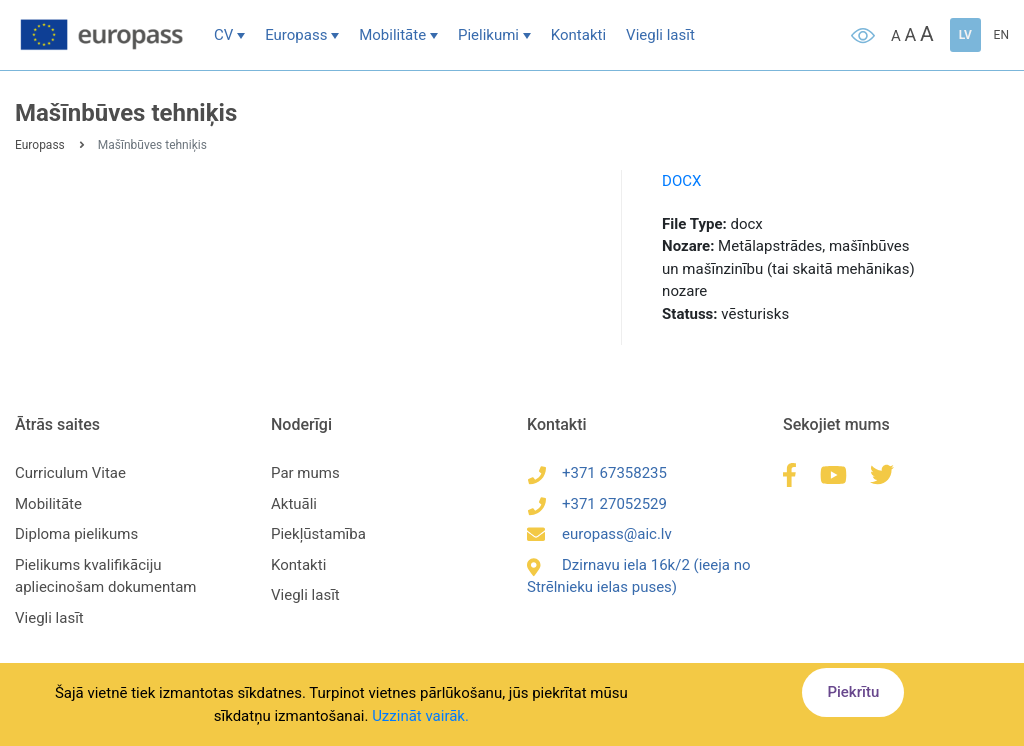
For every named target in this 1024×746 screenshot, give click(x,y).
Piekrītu (853, 692)
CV (223, 35)
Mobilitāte (392, 35)
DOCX (681, 181)
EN (1001, 35)
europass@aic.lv (599, 534)
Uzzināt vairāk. (420, 716)
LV (965, 35)
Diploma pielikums (76, 534)
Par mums (305, 473)
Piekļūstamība (318, 534)
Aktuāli (294, 504)
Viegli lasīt (660, 35)
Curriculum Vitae (70, 473)
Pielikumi (488, 35)
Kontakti (578, 35)
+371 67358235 (597, 473)
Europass (296, 35)
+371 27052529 (597, 504)
